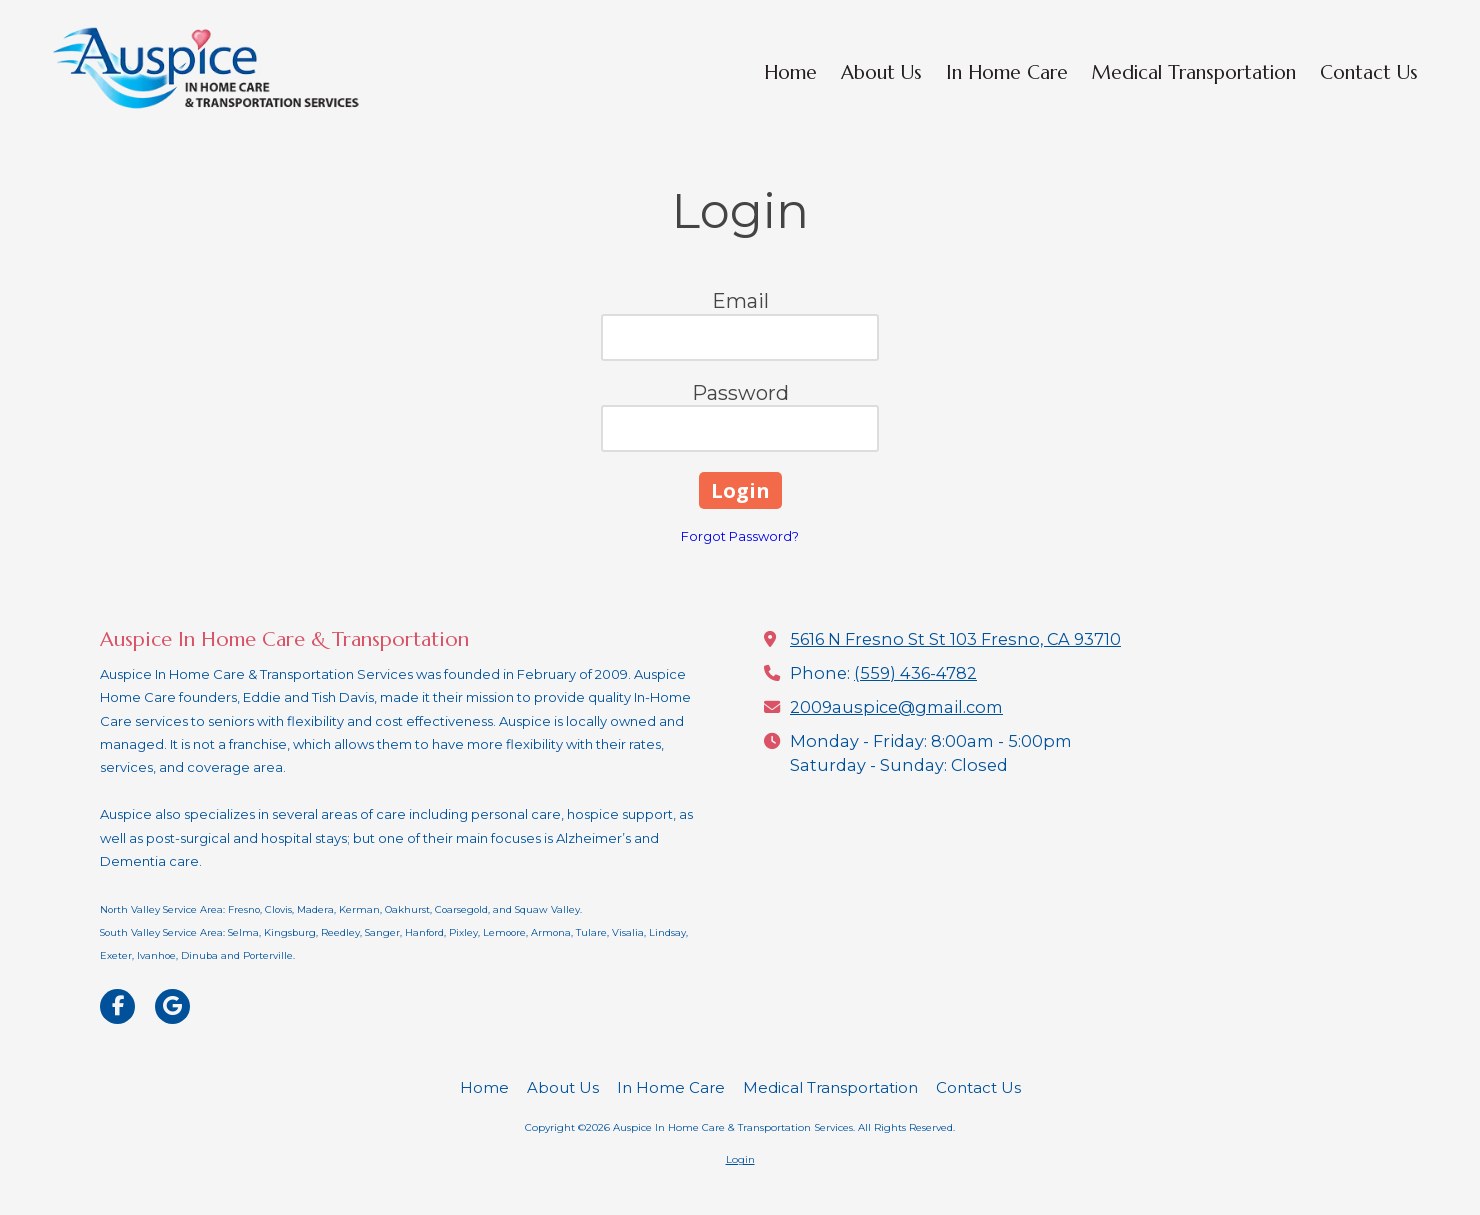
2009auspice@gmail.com (896, 707)
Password (740, 393)
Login (740, 1159)
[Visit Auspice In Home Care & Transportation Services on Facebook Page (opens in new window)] (117, 1006)
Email (740, 301)
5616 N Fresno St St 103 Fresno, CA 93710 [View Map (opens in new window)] (955, 639)
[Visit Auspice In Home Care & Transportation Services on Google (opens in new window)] (172, 1006)
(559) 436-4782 (915, 673)
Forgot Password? (740, 536)
